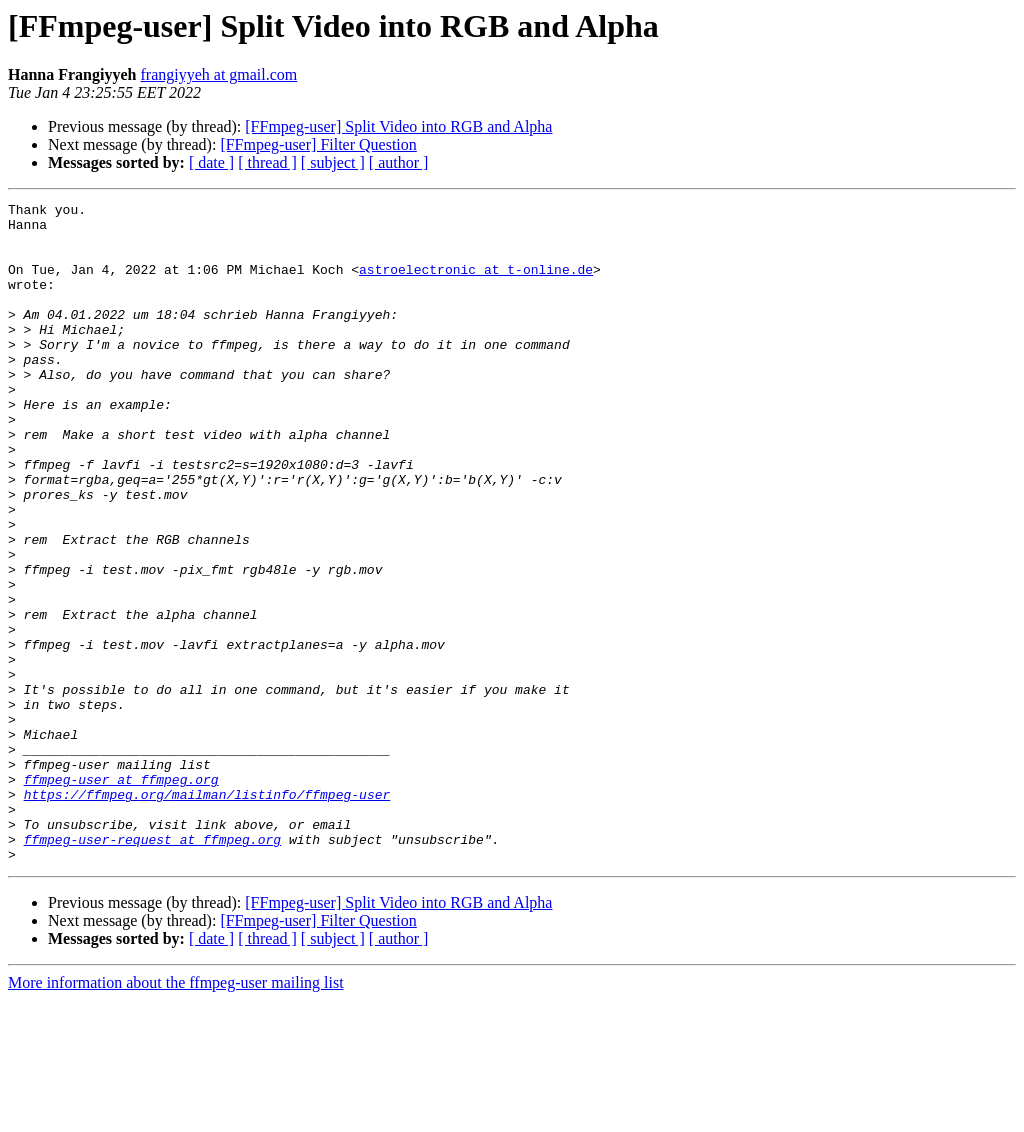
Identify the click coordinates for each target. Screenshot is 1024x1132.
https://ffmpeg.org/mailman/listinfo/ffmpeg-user (207, 914)
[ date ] (211, 162)
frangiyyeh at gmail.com (218, 74)
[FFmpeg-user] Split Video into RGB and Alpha (398, 126)
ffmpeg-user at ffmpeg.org (121, 896)
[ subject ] (333, 162)
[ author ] (399, 162)
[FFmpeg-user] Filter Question (318, 144)
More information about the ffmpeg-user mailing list (176, 1114)
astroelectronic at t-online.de (476, 284)
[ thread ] (267, 162)
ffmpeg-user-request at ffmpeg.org (152, 968)
